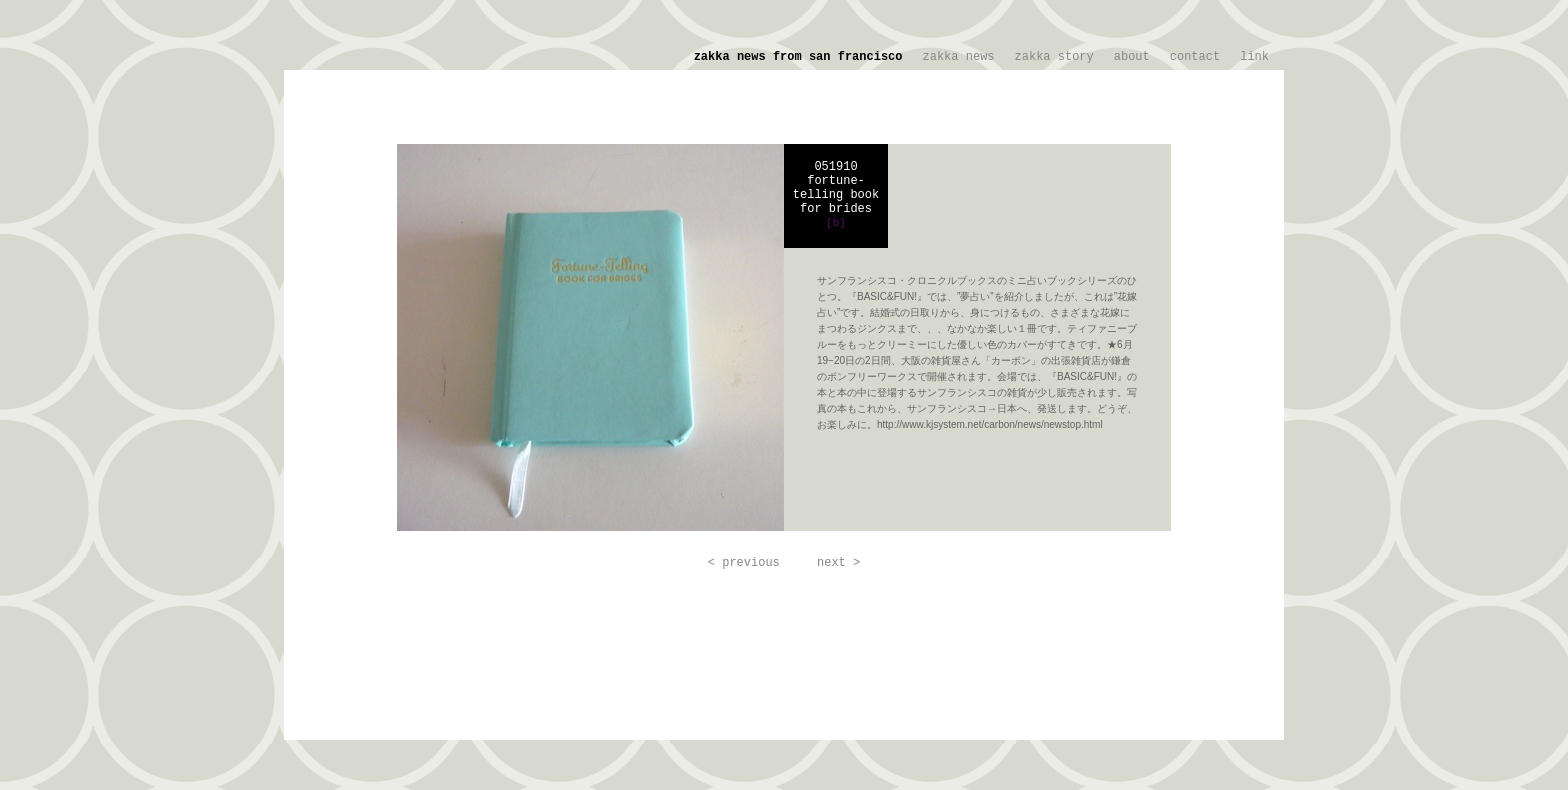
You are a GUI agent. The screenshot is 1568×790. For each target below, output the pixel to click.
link (1254, 57)
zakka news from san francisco (798, 57)
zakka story (1054, 57)
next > (838, 563)
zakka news (959, 57)
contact (1195, 57)
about (1132, 57)
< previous (744, 563)
